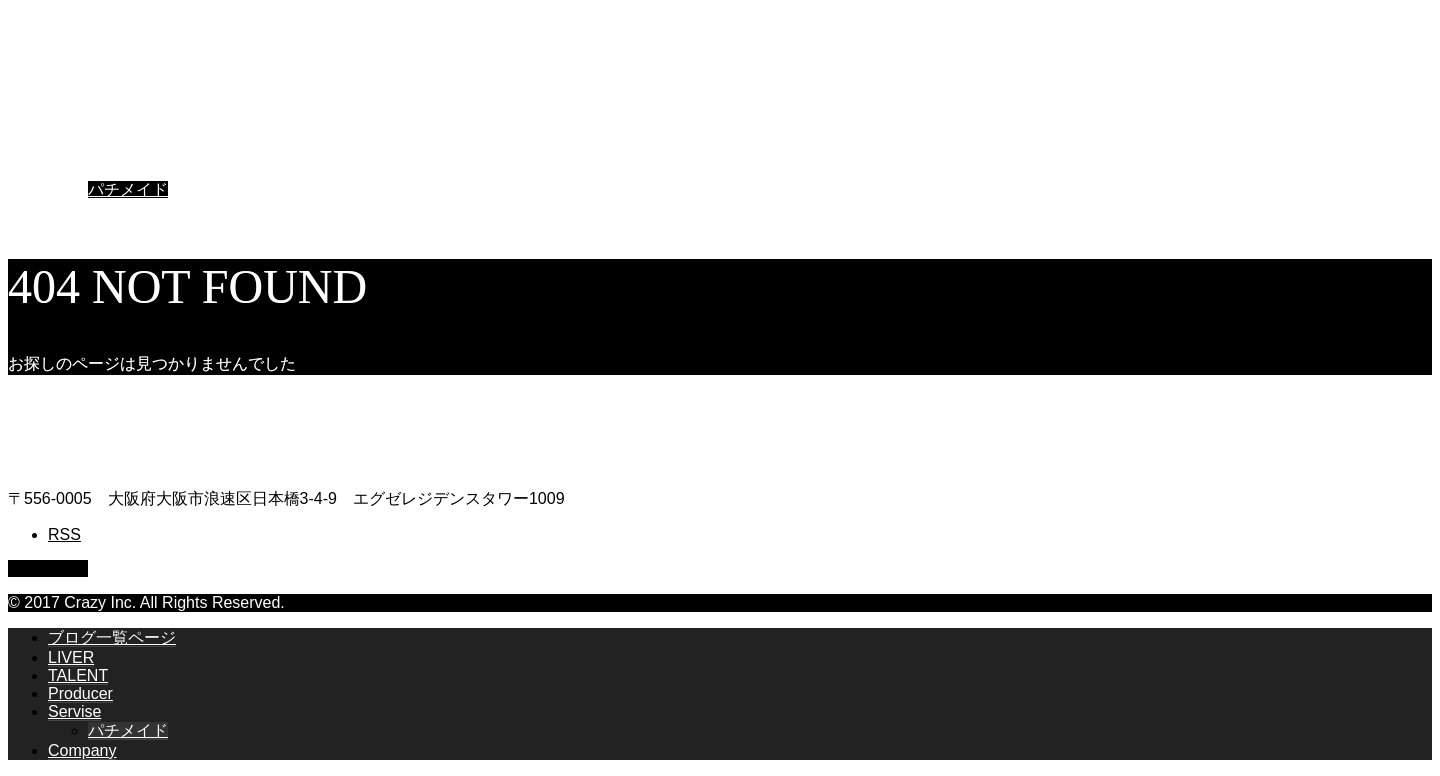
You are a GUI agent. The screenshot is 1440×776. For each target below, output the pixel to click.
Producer (80, 152)
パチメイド (128, 189)
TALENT (78, 134)
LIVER (71, 116)
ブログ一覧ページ (112, 96)
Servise (74, 170)
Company (82, 209)
